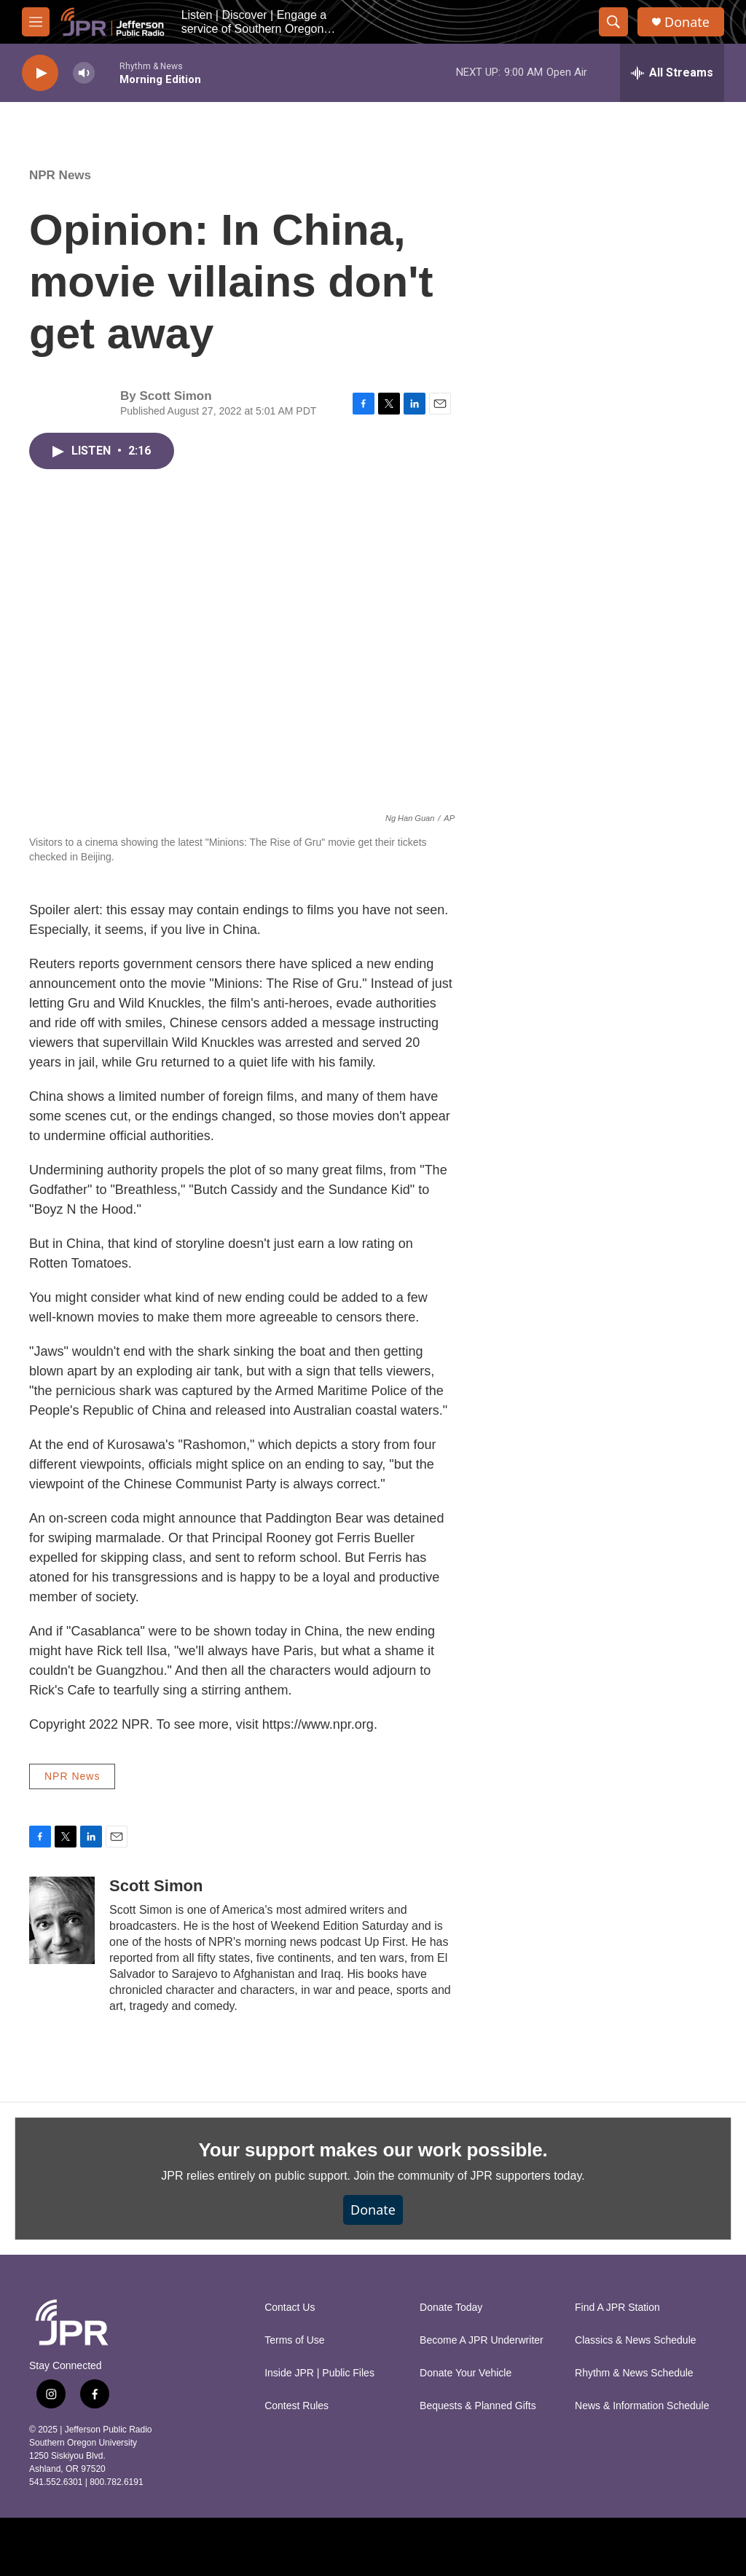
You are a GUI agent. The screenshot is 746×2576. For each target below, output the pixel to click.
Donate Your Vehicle (465, 2373)
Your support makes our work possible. (373, 2150)
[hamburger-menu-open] (36, 21)
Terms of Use (294, 2340)
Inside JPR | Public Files (319, 2373)
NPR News (60, 175)
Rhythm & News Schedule (634, 2373)
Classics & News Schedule (635, 2340)
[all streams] (672, 73)
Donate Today (451, 2307)
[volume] (83, 73)
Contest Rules (296, 2405)
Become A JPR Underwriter (481, 2340)
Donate (687, 22)
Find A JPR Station (617, 2307)
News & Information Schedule (642, 2405)
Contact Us (289, 2307)
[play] (40, 73)
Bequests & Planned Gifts (478, 2405)
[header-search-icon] (613, 21)
